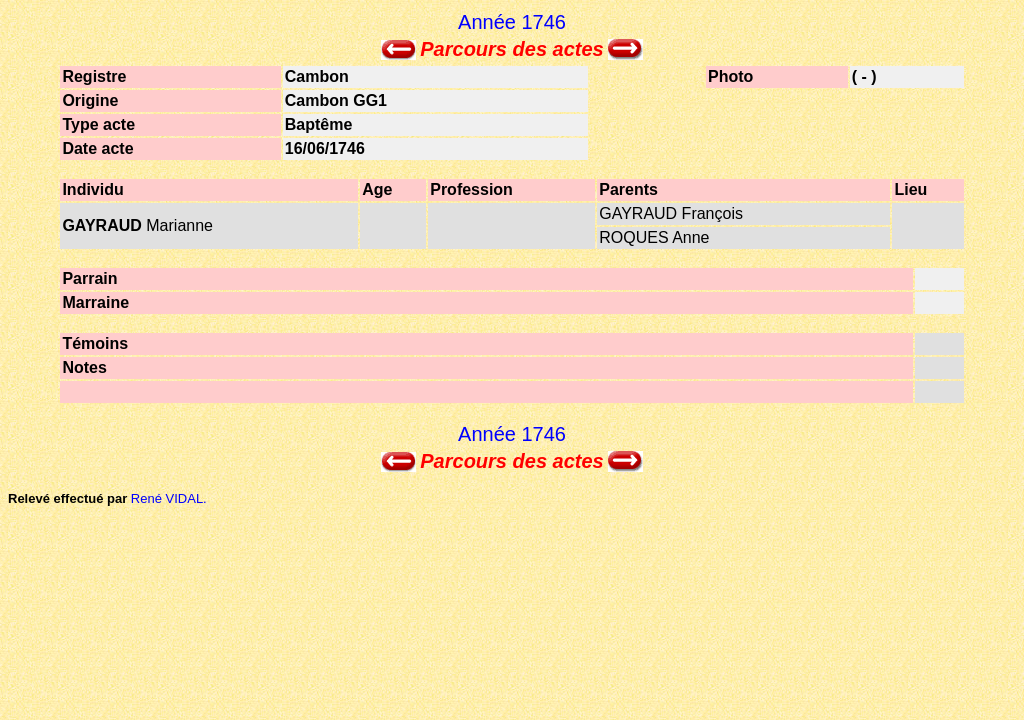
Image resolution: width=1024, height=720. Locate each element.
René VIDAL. (169, 498)
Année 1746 (512, 22)
